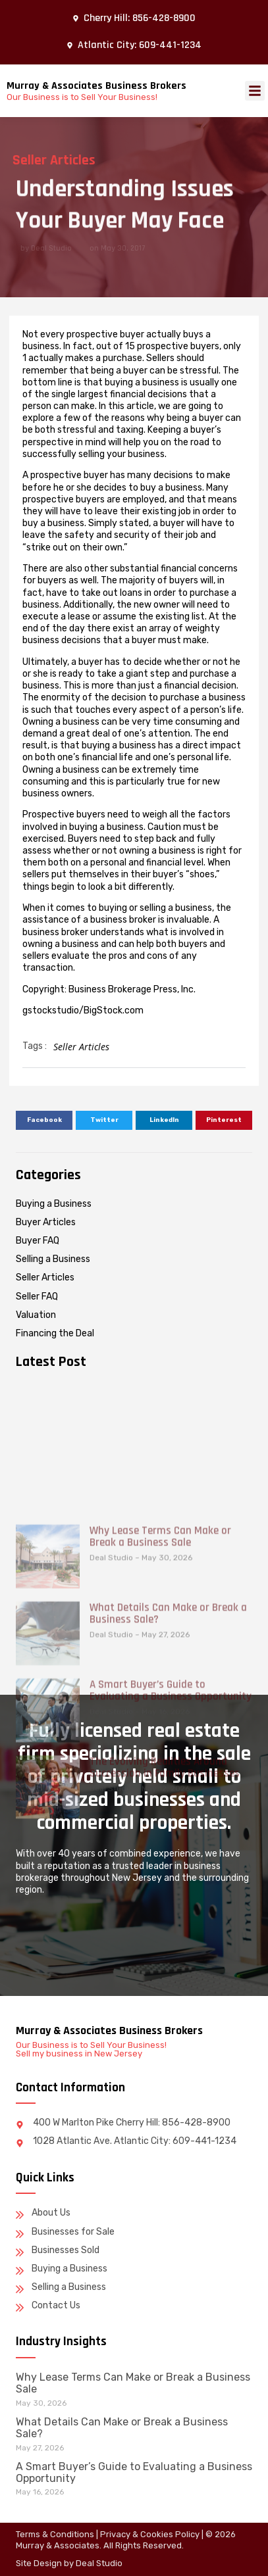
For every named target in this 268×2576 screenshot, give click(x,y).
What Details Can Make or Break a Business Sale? (168, 1753)
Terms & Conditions (55, 2534)
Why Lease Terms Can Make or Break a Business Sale (160, 1676)
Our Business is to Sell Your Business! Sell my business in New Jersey (91, 2049)
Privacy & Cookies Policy (150, 2534)
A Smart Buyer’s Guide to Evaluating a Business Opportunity (171, 1830)
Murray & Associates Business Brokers (96, 86)
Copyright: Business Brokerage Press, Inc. (109, 989)
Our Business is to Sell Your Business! (82, 97)
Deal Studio (99, 2563)
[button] (255, 91)
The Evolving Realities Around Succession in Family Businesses (165, 1907)
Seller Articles (81, 1046)
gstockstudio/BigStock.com (83, 1010)
